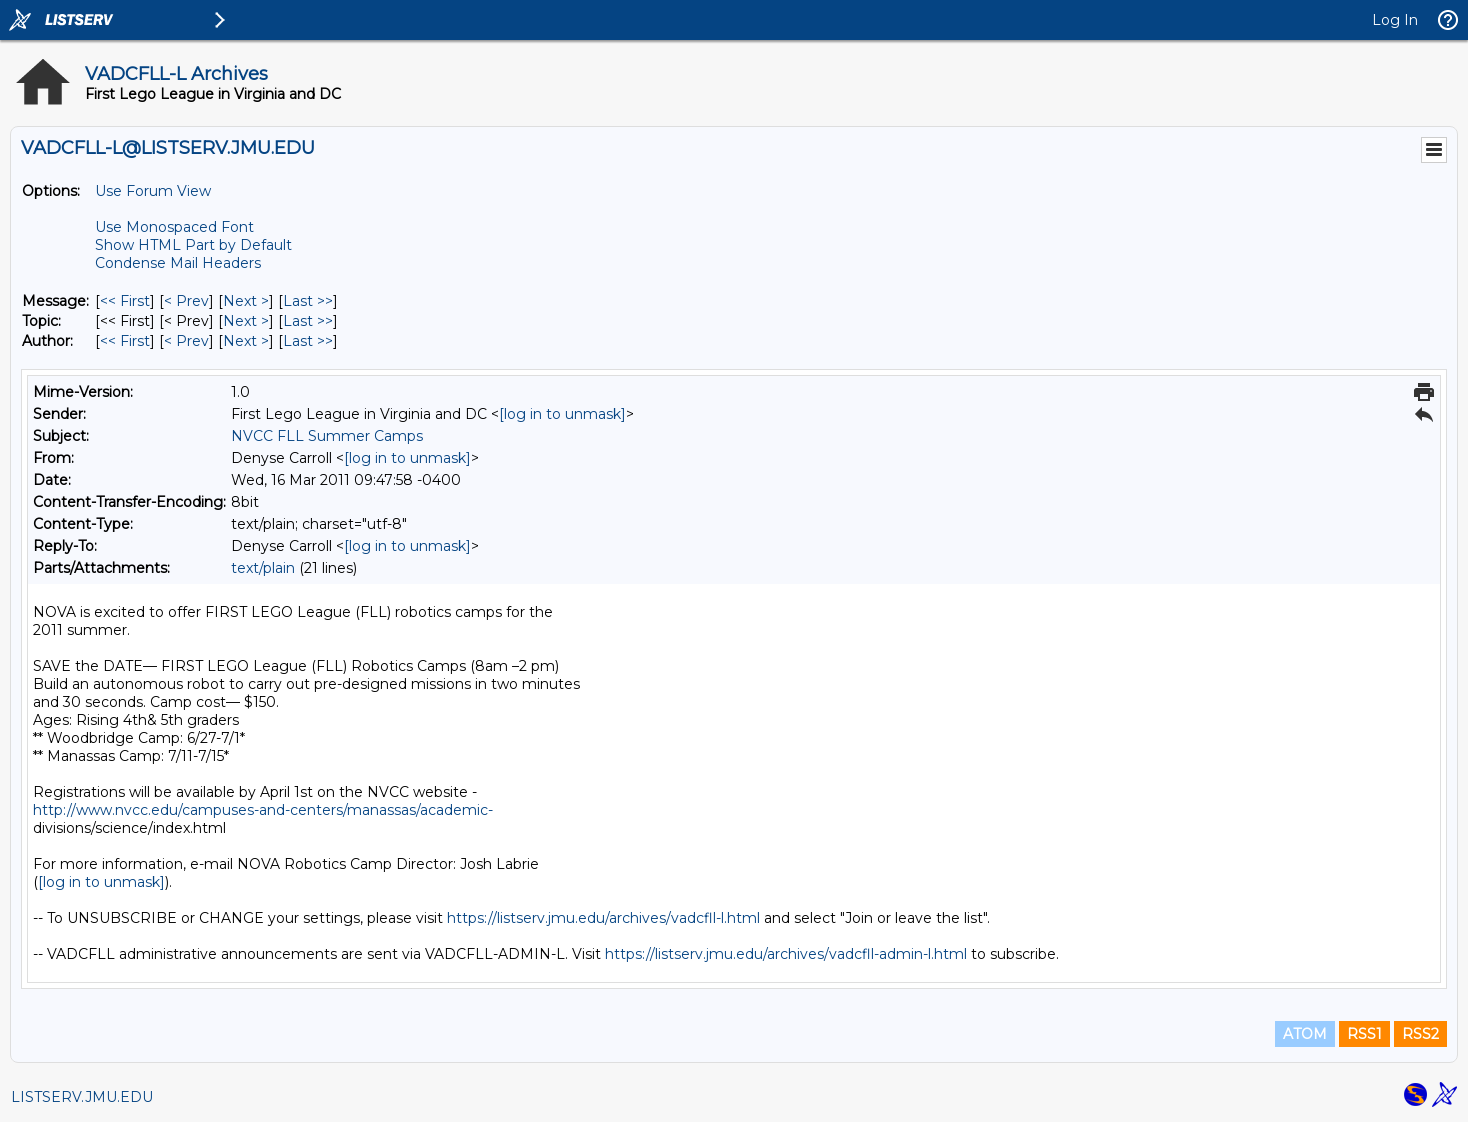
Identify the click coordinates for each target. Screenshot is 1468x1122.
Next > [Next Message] (246, 301)
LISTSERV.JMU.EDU (82, 1097)
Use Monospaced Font (174, 227)
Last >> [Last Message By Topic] (308, 321)
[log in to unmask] (562, 414)
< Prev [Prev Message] (186, 301)
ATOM (1305, 1034)
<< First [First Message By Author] (125, 341)
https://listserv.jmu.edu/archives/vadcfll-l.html (603, 918)
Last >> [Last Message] (308, 301)
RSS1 (1364, 1034)
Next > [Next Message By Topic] (246, 321)
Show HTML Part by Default (193, 245)
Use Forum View (153, 191)
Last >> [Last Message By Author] (308, 341)
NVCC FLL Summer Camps (327, 436)
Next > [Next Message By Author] (246, 341)
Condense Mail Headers (178, 263)
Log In (1395, 20)
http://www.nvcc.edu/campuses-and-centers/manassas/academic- (263, 810)
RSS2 (1420, 1034)
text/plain (263, 568)
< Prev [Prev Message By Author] (186, 341)
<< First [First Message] (125, 301)
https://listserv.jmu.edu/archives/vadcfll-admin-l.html (786, 954)
